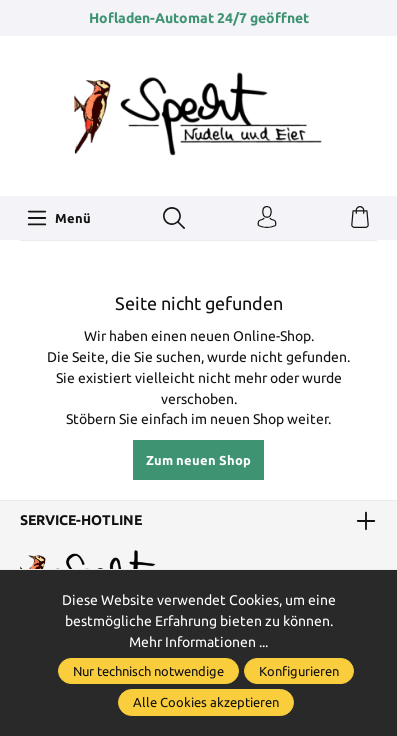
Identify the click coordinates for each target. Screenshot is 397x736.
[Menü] (59, 218)
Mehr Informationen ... (198, 642)
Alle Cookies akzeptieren (206, 702)
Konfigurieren (299, 671)
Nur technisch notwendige (148, 671)
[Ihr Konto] (267, 218)
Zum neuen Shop (198, 460)
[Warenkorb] (360, 218)
